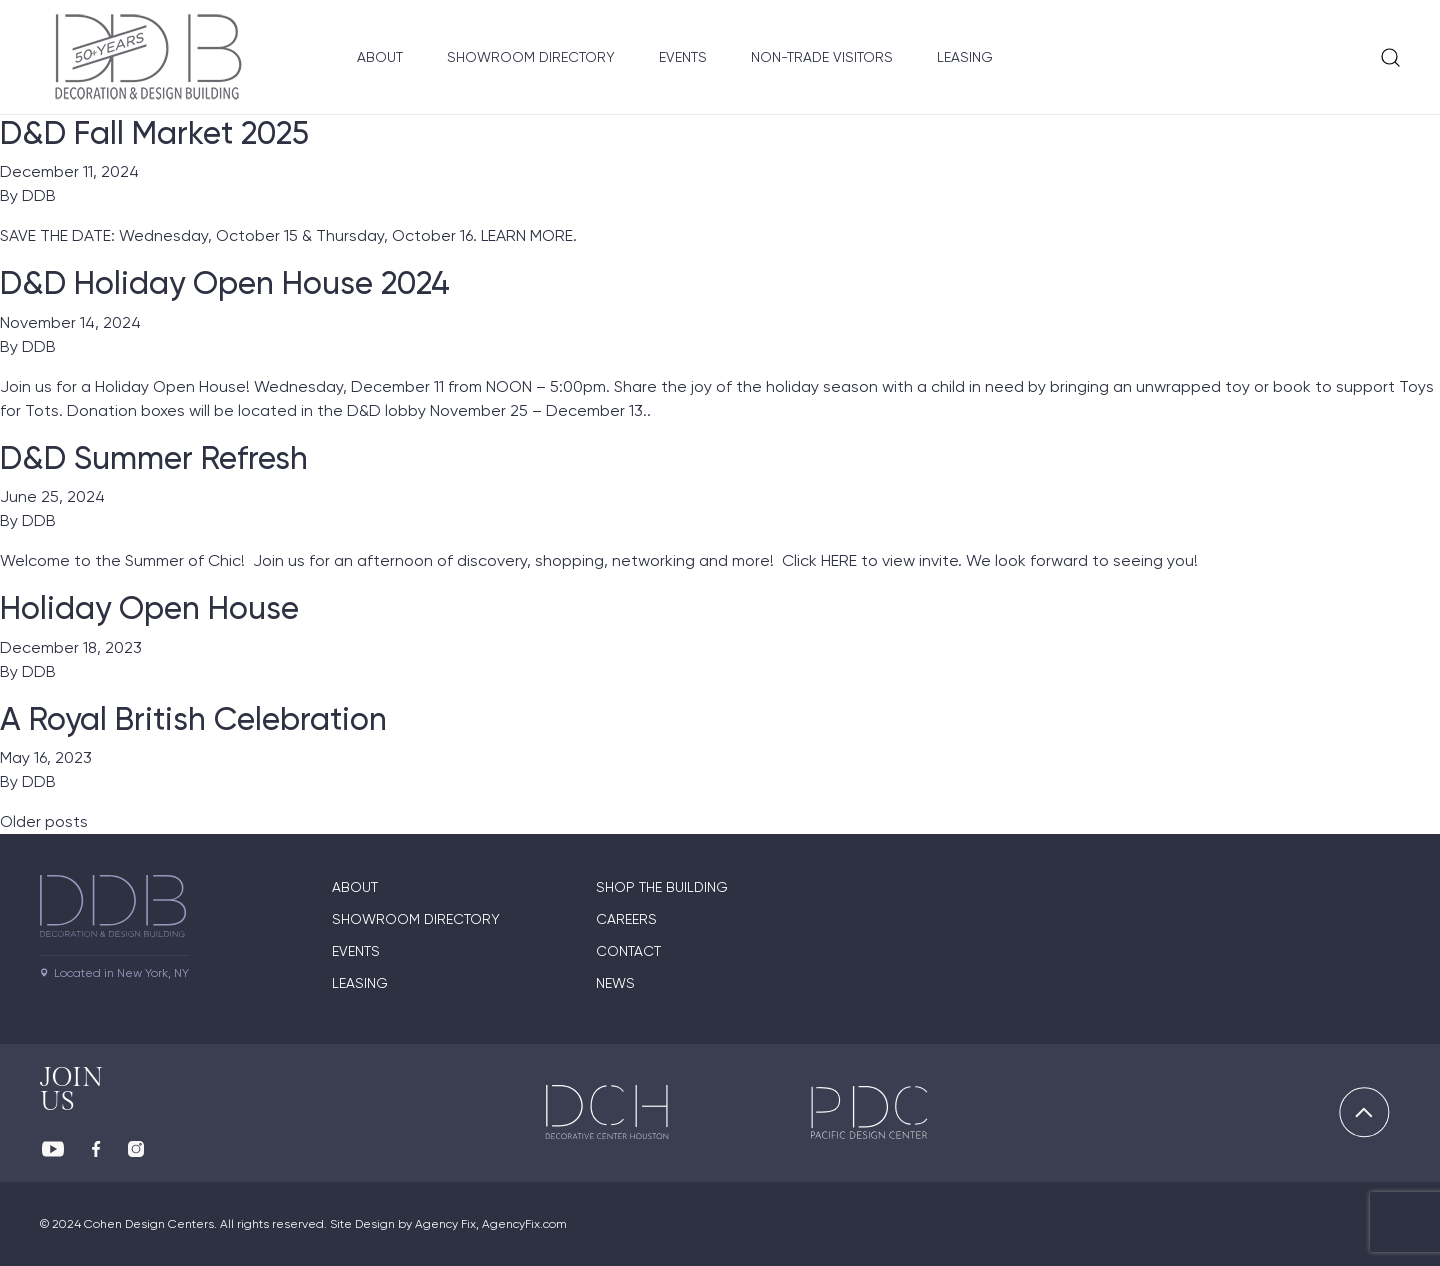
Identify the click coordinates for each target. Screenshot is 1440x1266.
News (615, 983)
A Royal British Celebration (193, 719)
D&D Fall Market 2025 (154, 133)
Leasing (965, 57)
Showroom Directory (531, 57)
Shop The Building (662, 887)
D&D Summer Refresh (154, 458)
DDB (39, 195)
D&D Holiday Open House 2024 (225, 283)
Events (683, 57)
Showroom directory (416, 919)
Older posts (44, 821)
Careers (626, 919)
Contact (628, 951)
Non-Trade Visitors (822, 57)
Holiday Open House (149, 608)
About (380, 57)
